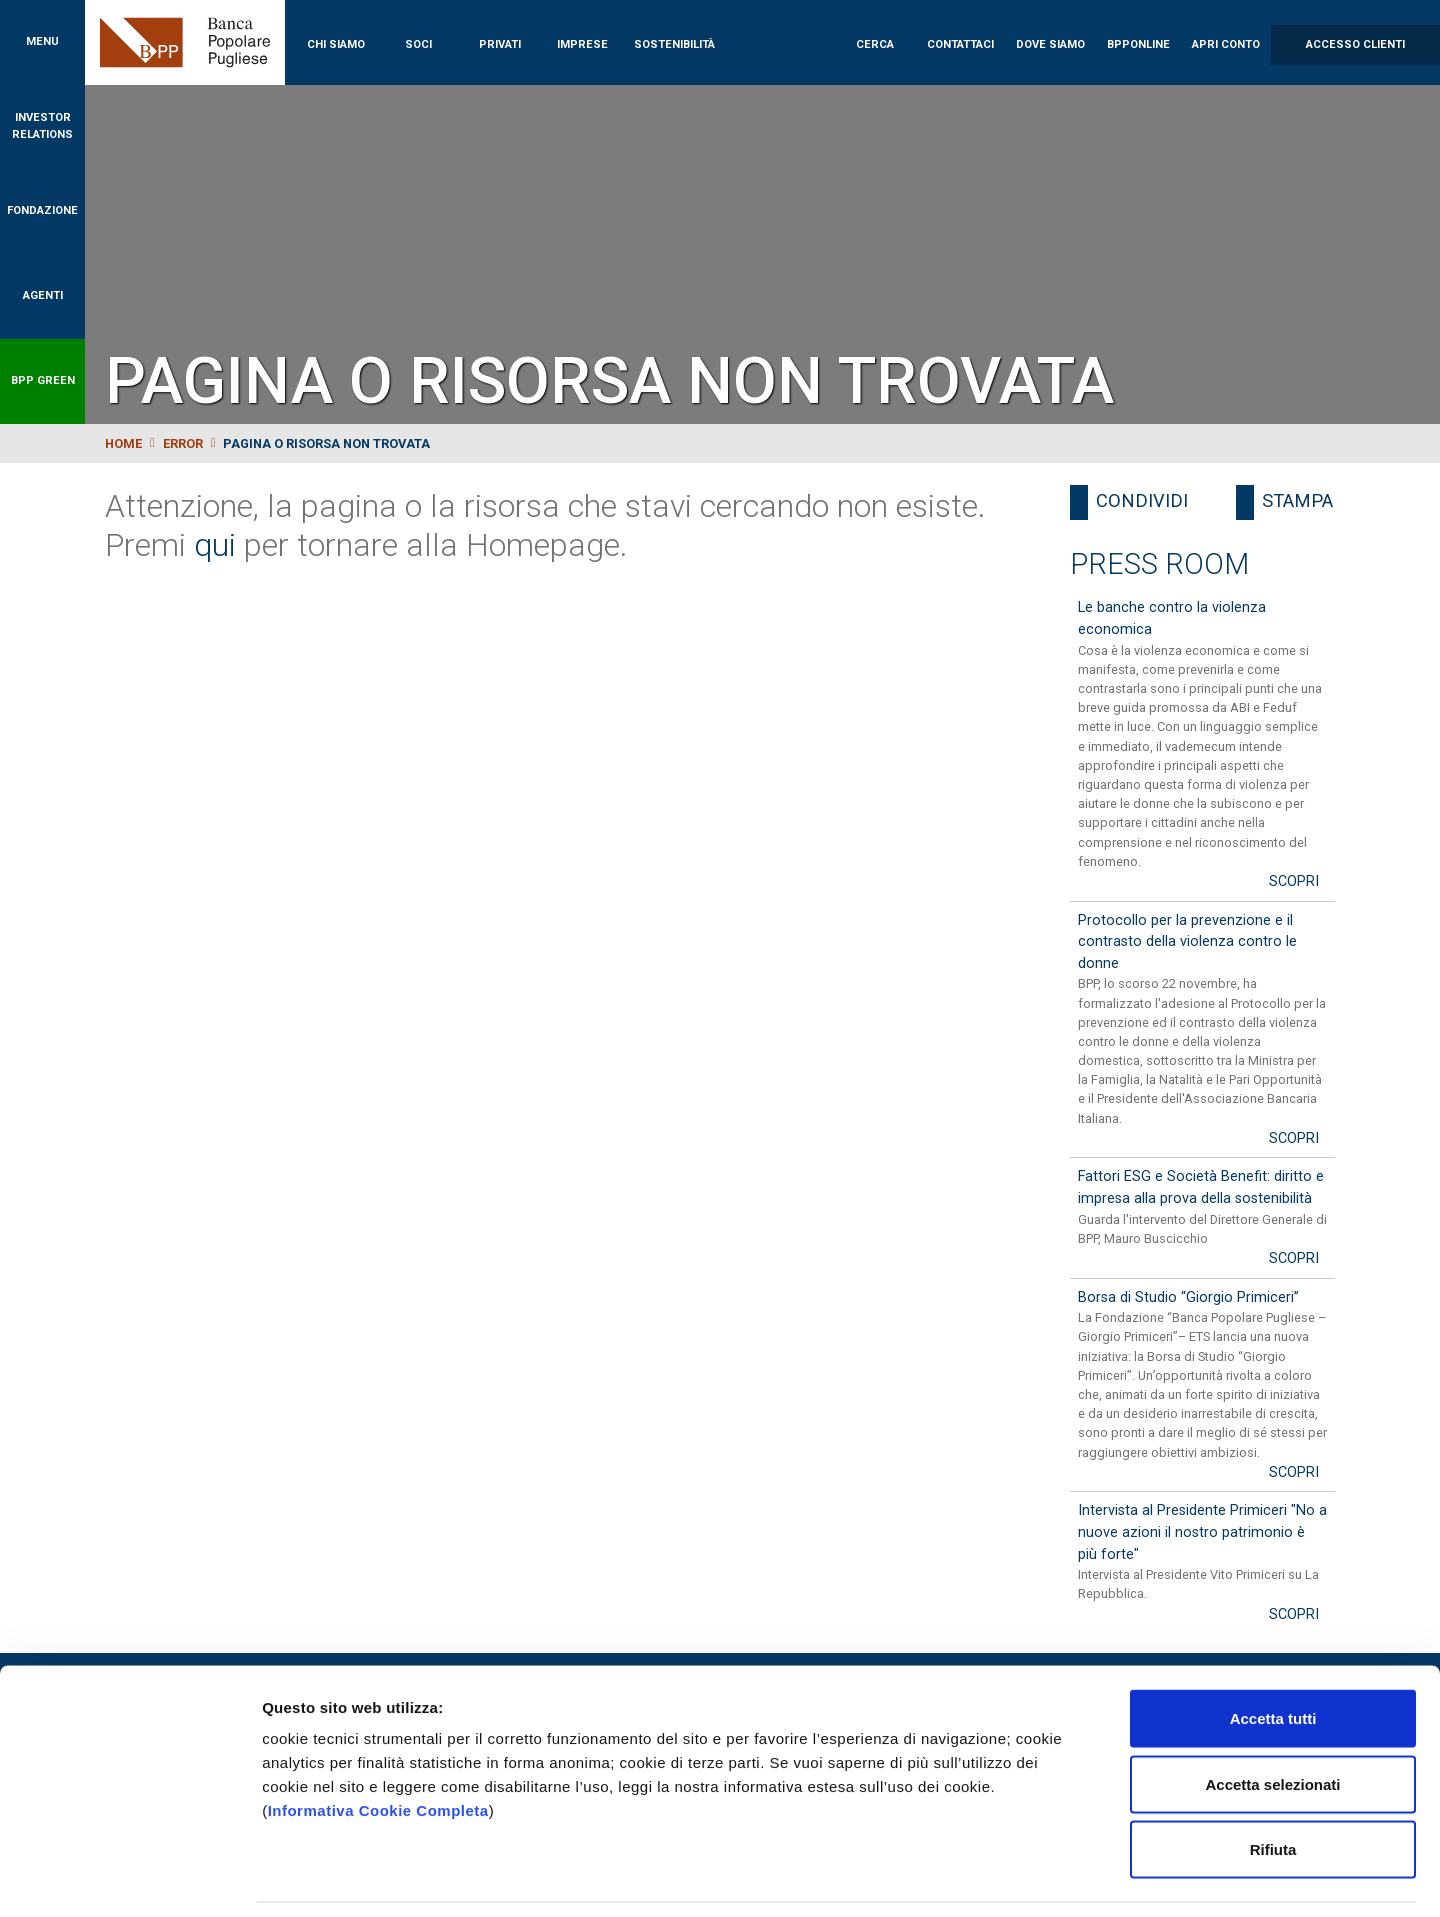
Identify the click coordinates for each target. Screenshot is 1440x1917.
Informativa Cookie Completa (378, 1746)
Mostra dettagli (1052, 1877)
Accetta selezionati (1272, 1720)
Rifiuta (1273, 1785)
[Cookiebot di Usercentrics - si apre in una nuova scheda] (129, 1878)
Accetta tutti (1273, 1654)
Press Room (1159, 564)
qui (215, 545)
